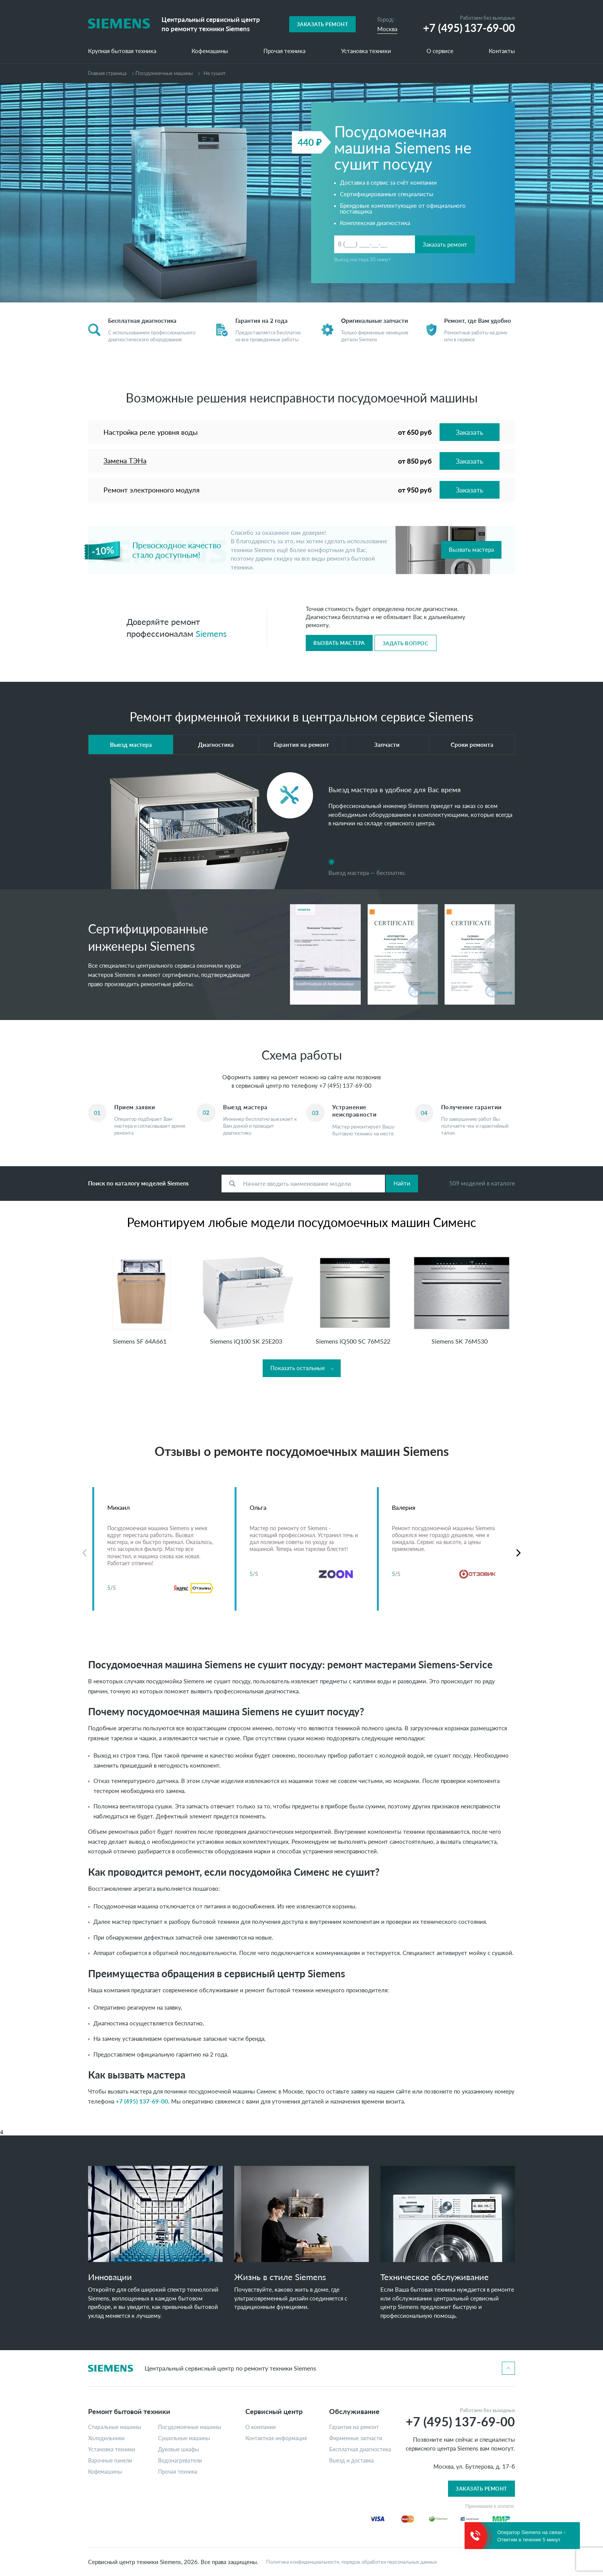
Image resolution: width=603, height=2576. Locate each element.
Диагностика (216, 744)
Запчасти (387, 744)
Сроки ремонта (472, 744)
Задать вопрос (406, 643)
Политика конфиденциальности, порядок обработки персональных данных (351, 2561)
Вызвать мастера (471, 549)
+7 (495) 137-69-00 (345, 1085)
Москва (387, 28)
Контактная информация (276, 2438)
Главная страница (107, 73)
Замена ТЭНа (125, 460)
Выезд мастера (131, 744)
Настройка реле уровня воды (150, 432)
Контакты (502, 51)
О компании (260, 2427)
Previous (84, 1553)
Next (519, 1553)
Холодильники (106, 2438)
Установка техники (366, 51)
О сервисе (439, 51)
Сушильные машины (184, 2438)
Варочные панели (110, 2460)
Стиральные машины (114, 2427)
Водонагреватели (180, 2460)
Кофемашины (210, 51)
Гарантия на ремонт (301, 744)
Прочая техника (284, 51)
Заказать (469, 432)
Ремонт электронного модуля (151, 489)
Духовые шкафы (178, 2449)
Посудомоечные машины (164, 73)
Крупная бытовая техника (122, 51)
